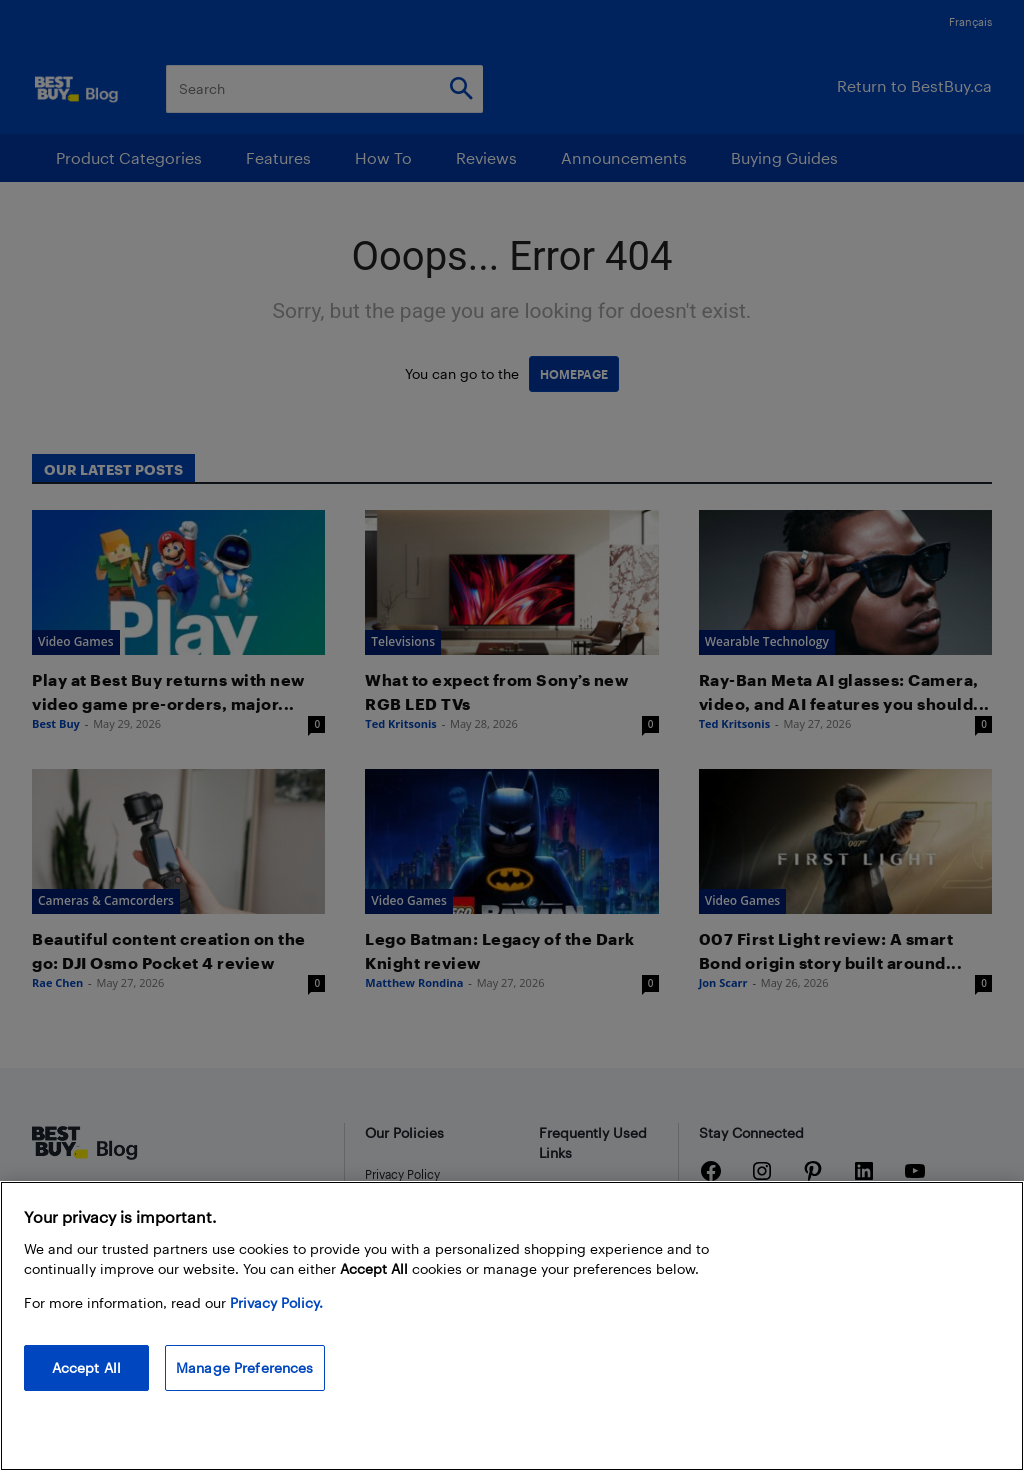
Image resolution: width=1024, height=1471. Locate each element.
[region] (512, 1326)
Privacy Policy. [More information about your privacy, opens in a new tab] (276, 1302)
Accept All (86, 1367)
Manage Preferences (245, 1367)
